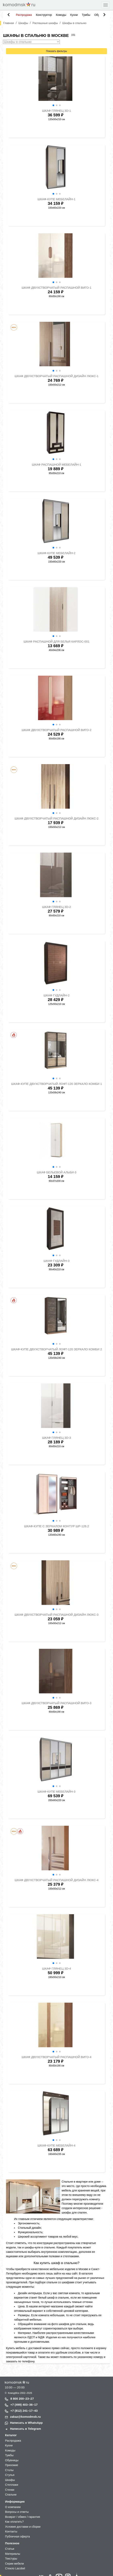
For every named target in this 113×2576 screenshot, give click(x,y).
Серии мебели (14, 2563)
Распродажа (24, 14)
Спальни (10, 2494)
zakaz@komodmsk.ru (25, 2416)
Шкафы (10, 2480)
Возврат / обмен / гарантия (22, 2516)
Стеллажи (11, 2484)
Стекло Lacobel (15, 2568)
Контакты (11, 2531)
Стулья (9, 2474)
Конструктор (44, 14)
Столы (9, 2470)
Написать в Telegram (25, 2428)
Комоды (61, 14)
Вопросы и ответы (17, 2511)
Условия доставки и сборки (22, 2526)
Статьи (9, 2548)
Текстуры (11, 2558)
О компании (12, 2507)
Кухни (74, 14)
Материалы (12, 2553)
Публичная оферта (17, 2536)
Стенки (9, 2489)
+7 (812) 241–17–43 (24, 2410)
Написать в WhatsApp (26, 2422)
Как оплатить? (14, 2521)
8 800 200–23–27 (22, 2398)
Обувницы (11, 2460)
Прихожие (11, 2465)
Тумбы (86, 14)
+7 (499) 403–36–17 (24, 2404)
